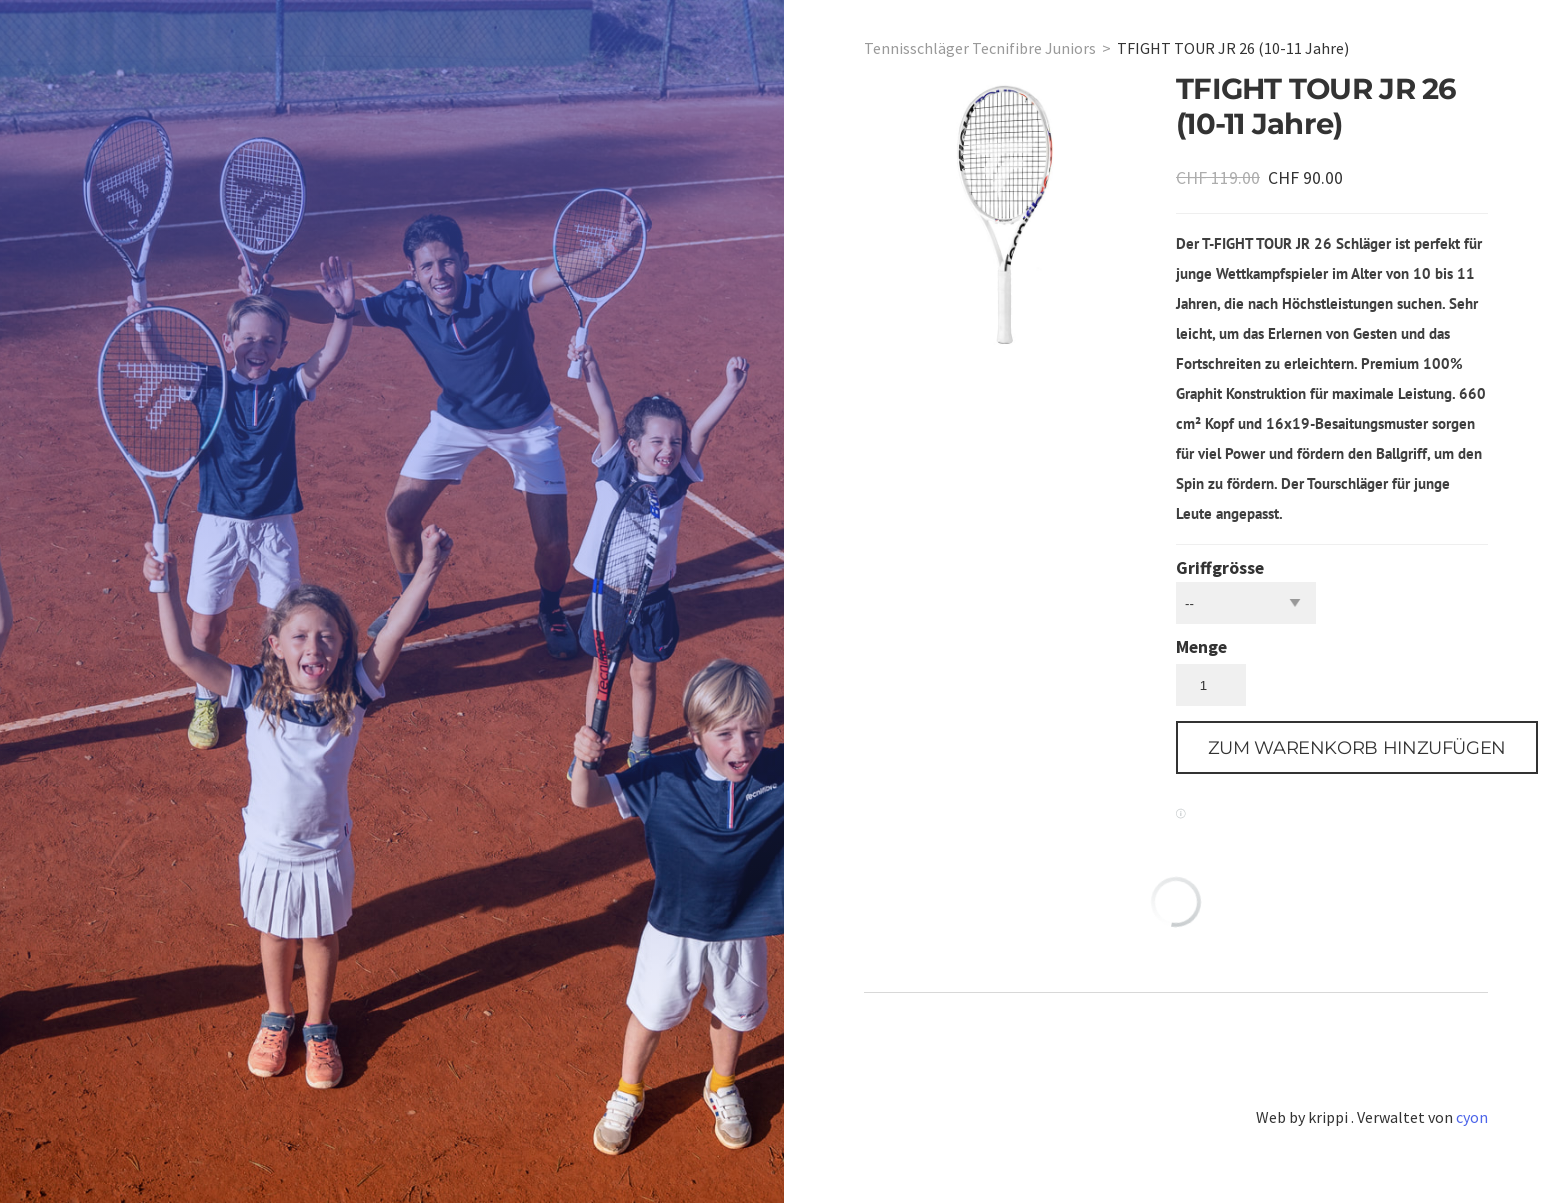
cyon (1472, 1117)
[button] (1357, 747)
